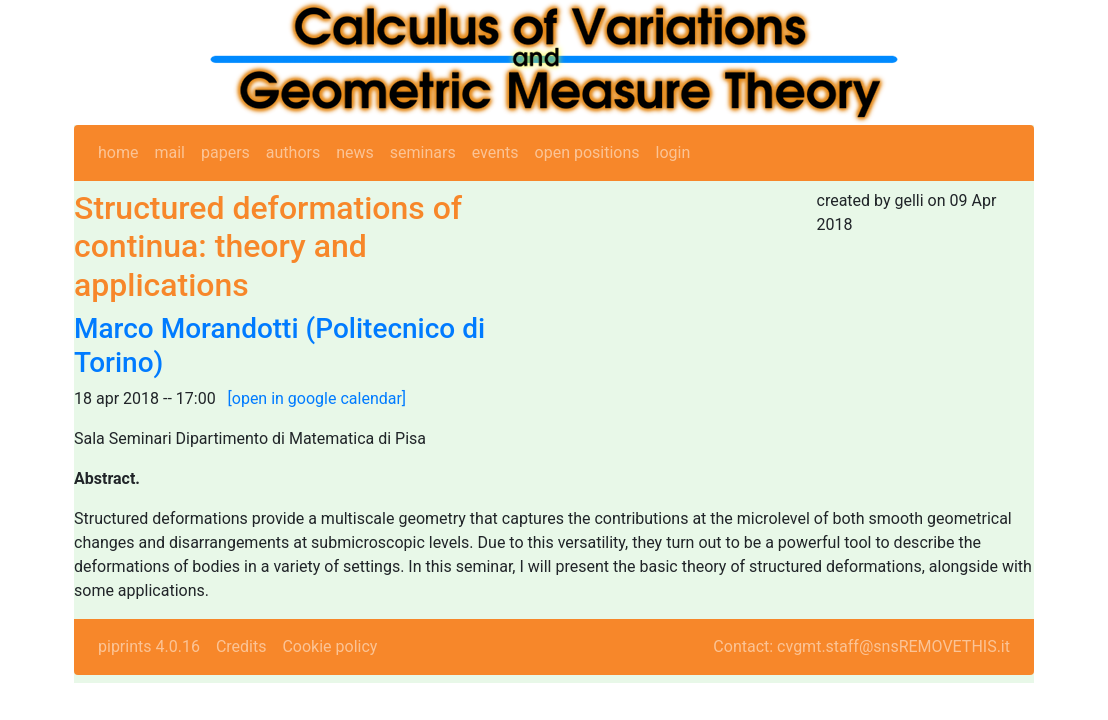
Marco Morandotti (186, 328)
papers (225, 152)
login (673, 152)
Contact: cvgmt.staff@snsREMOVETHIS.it (861, 646)
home (118, 152)
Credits (241, 646)
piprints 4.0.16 (149, 646)
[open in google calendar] (317, 398)
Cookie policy (329, 646)
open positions (587, 152)
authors (293, 152)
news (355, 152)
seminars (423, 152)
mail (169, 152)
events (495, 152)
